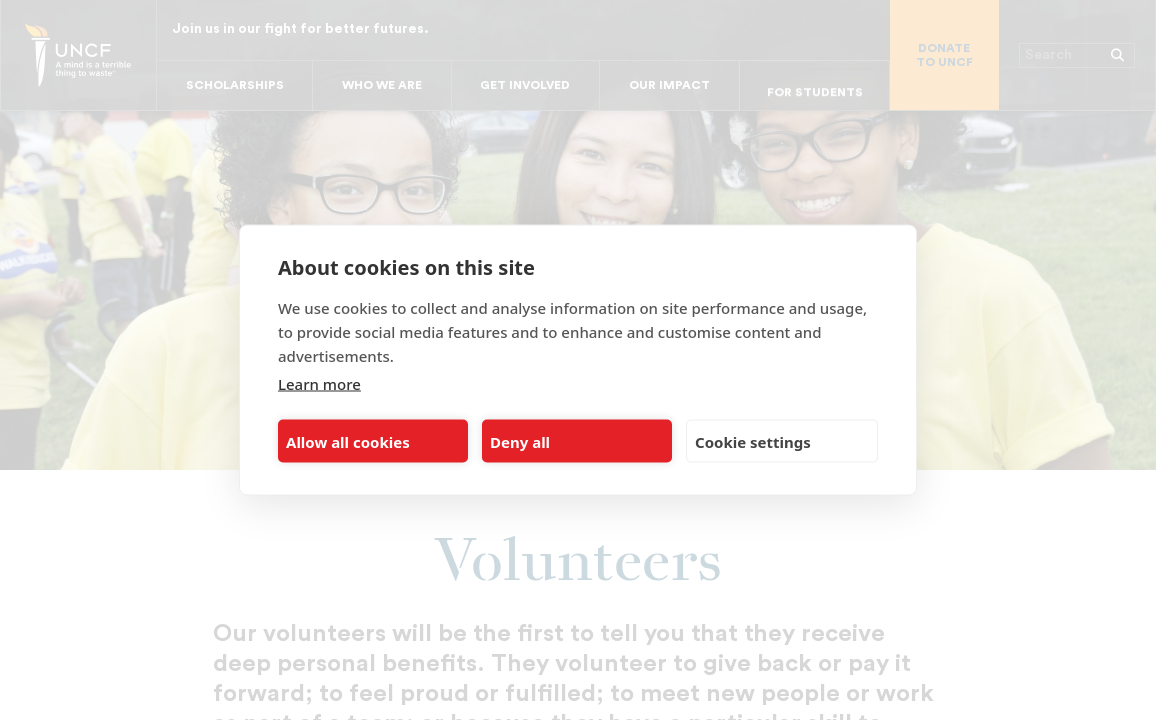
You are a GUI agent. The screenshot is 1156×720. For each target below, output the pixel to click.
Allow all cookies (348, 441)
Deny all (520, 441)
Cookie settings (753, 441)
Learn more (319, 384)
